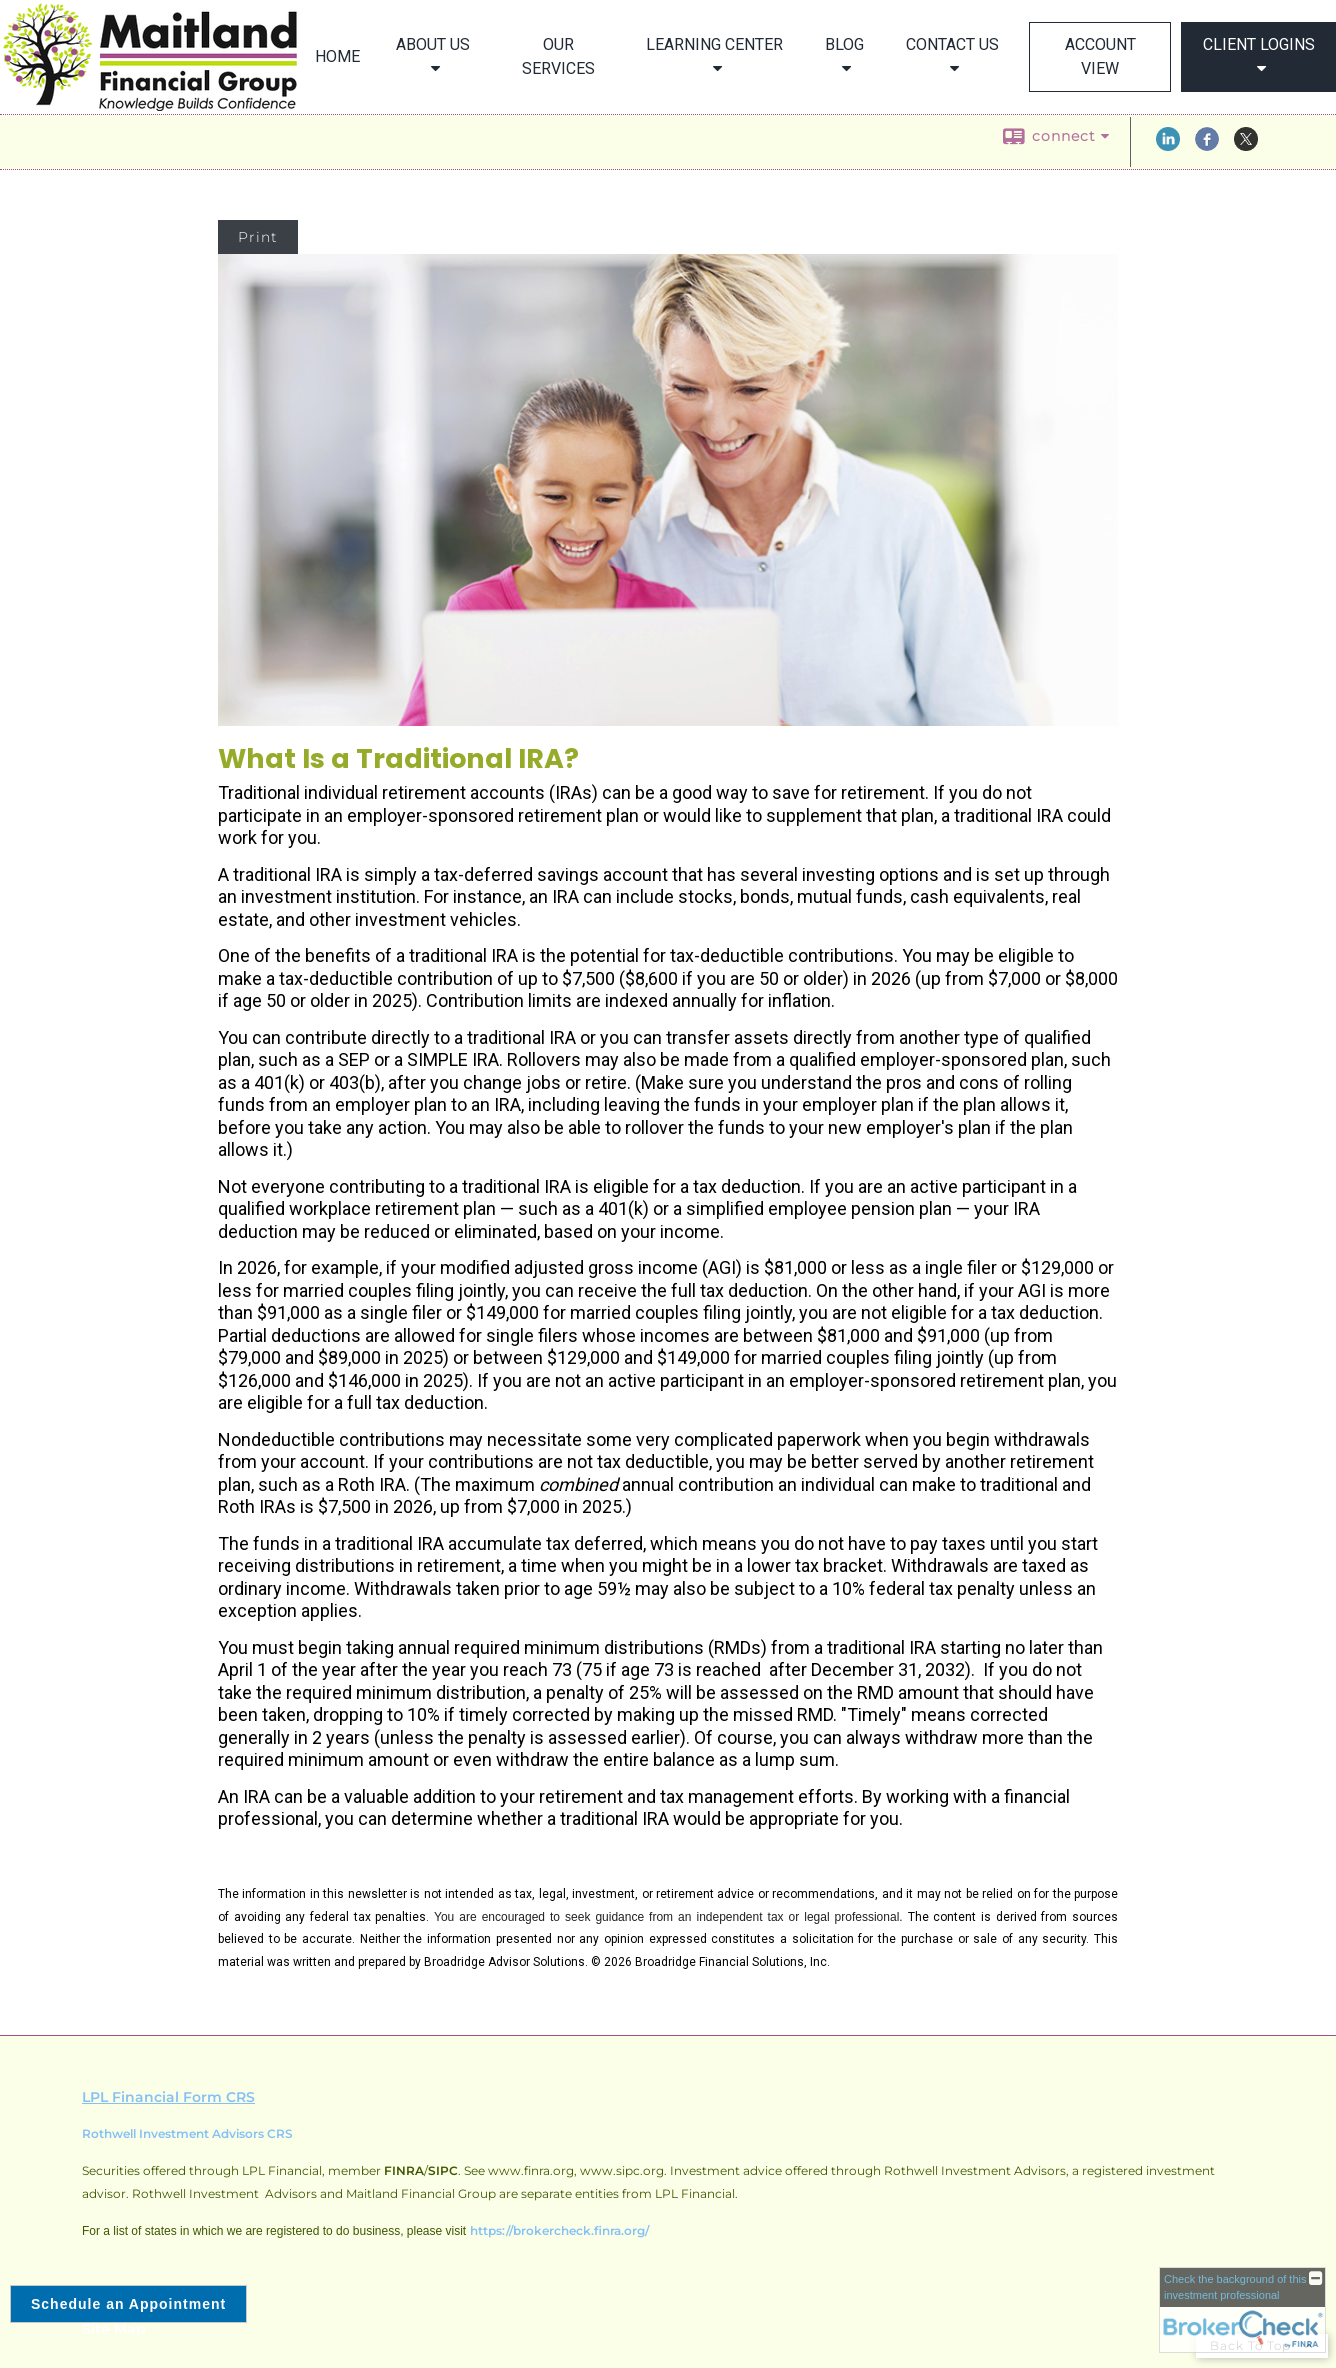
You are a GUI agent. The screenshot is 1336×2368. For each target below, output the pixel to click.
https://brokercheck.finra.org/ (559, 2230)
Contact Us (952, 44)
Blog (844, 44)
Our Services (558, 56)
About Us (433, 44)
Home (337, 56)
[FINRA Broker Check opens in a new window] (1242, 2310)
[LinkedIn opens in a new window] (1168, 146)
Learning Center (714, 44)
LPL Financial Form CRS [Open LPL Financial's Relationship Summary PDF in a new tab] (168, 2097)
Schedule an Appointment (128, 2304)
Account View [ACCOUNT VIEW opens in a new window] (1100, 56)
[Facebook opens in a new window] (1207, 146)
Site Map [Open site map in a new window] (114, 2329)
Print (258, 237)
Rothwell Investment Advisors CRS (187, 2133)
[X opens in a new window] (1246, 146)
